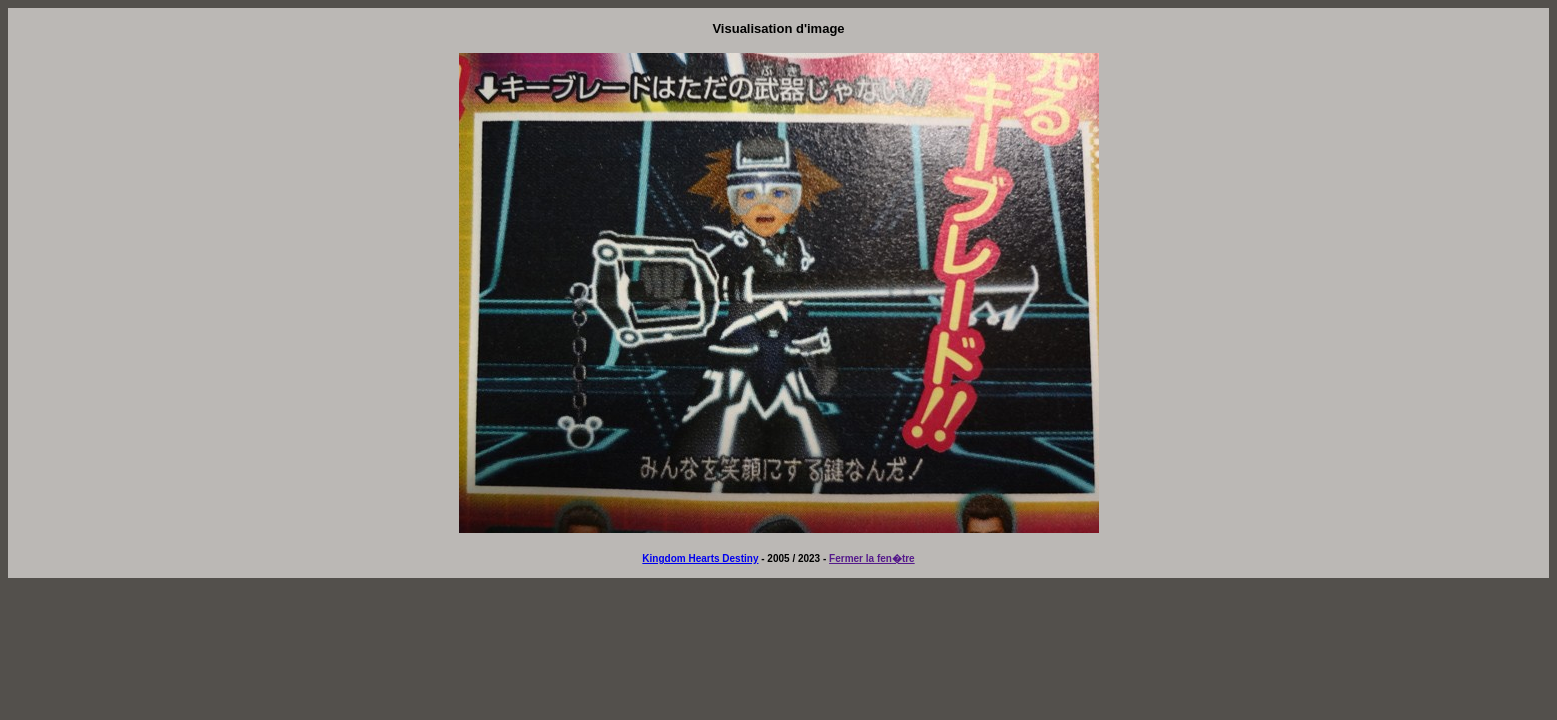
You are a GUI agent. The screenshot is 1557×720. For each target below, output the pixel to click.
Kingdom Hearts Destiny (700, 558)
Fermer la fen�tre (872, 558)
